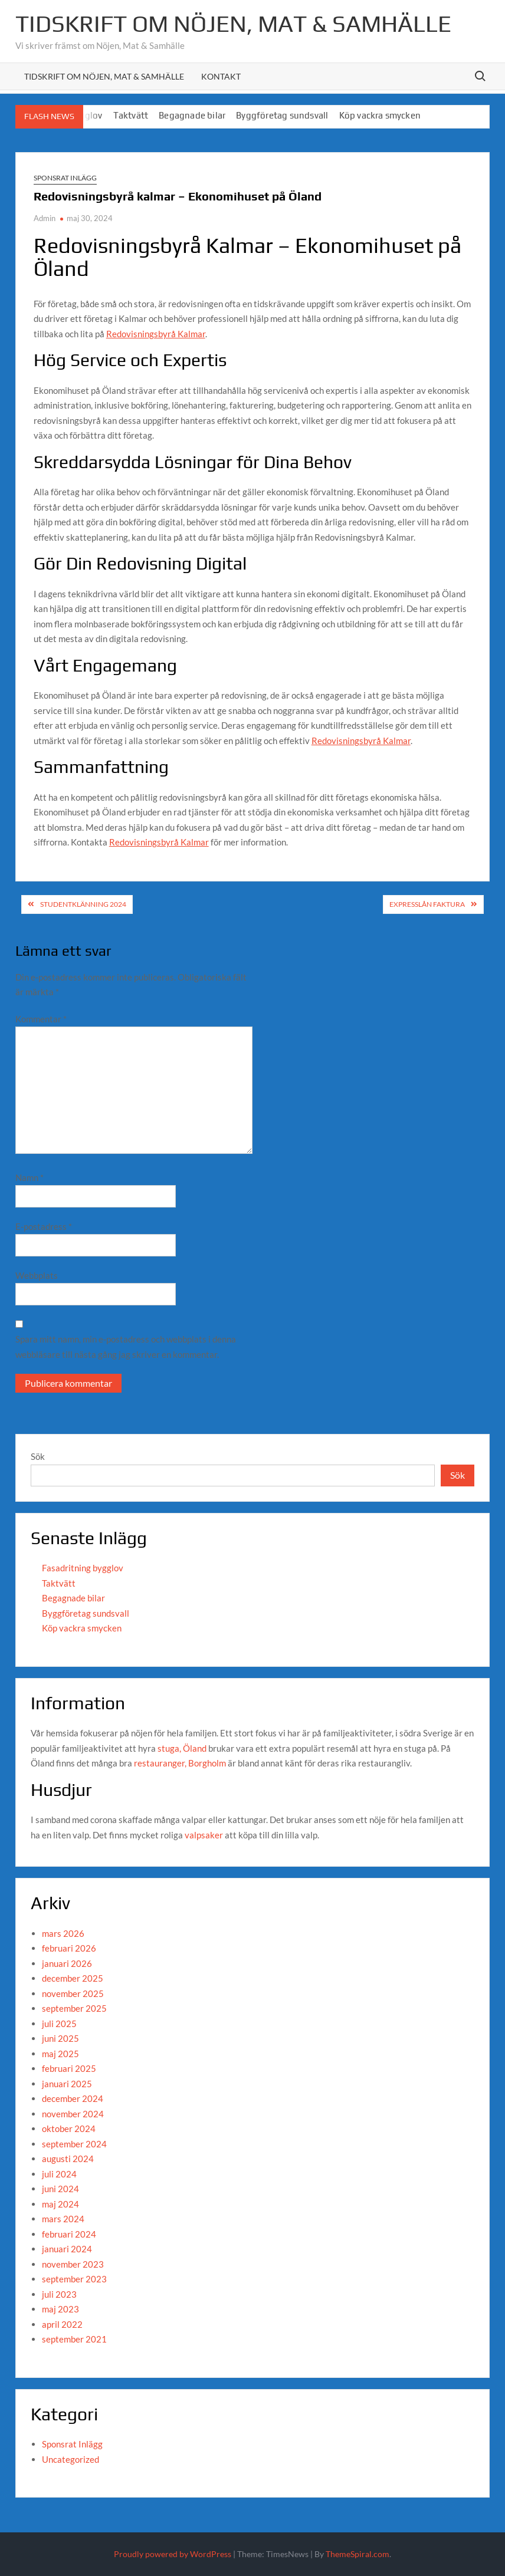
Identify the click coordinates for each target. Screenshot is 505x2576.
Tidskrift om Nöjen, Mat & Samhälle (233, 23)
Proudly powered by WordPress (172, 2554)
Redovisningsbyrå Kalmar (155, 333)
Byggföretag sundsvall (282, 115)
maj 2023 (60, 2309)
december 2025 (72, 1978)
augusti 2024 (68, 2158)
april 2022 (62, 2324)
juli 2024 (59, 2174)
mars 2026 (63, 1933)
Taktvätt (131, 115)
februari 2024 (69, 2234)
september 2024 (74, 2144)
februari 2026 (69, 1948)
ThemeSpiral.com (357, 2554)
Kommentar (41, 1019)
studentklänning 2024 (83, 904)
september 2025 (74, 2008)
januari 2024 (67, 2248)
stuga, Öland (182, 1748)
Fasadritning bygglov (82, 1567)
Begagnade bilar (192, 115)
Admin (44, 218)
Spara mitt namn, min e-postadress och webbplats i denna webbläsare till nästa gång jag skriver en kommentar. (125, 1347)
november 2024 (73, 2113)
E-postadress (43, 1226)
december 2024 (72, 2098)
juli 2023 (59, 2294)
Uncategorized (70, 2459)
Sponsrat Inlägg (65, 177)
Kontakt (221, 76)
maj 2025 (60, 2053)
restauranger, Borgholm (180, 1763)
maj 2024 (60, 2204)
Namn (29, 1177)
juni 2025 (60, 2038)
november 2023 (73, 2264)
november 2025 (73, 1993)
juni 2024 (60, 2188)
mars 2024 (63, 2218)
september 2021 (74, 2339)
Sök (38, 1456)
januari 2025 (67, 2083)
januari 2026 (67, 1963)
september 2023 (74, 2279)
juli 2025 (59, 2023)
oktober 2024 (69, 2128)
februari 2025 (69, 2068)
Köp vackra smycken (380, 115)
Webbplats (36, 1275)
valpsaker (204, 1835)
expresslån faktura (427, 904)
